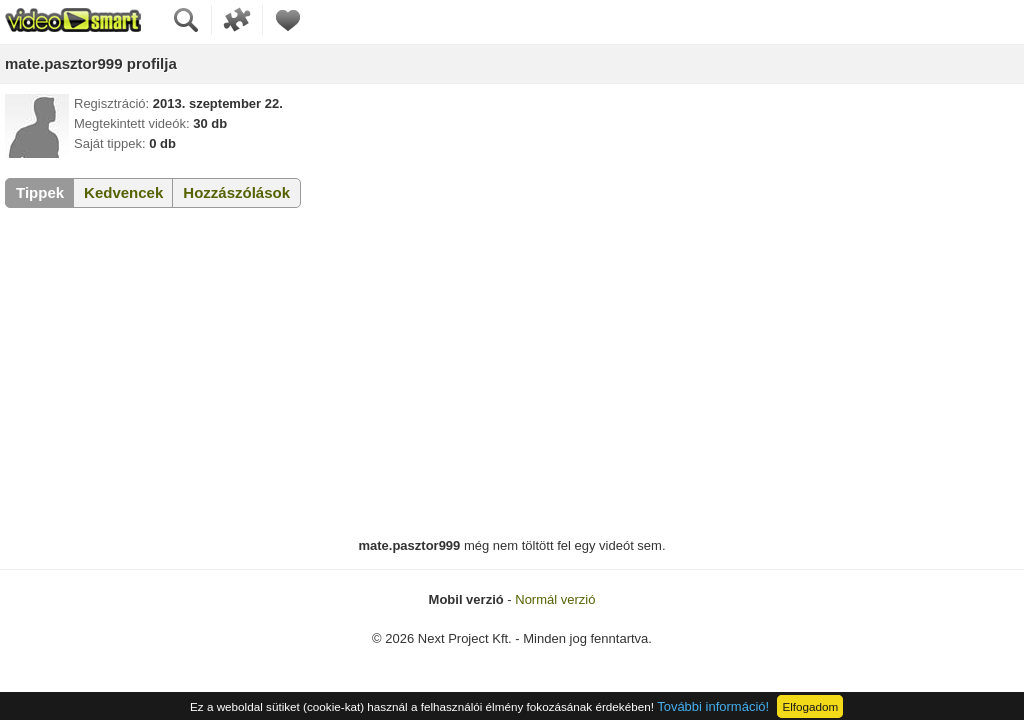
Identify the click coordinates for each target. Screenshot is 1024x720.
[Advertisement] (512, 373)
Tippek (40, 192)
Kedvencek (123, 192)
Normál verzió (555, 599)
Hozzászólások (236, 192)
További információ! (713, 706)
